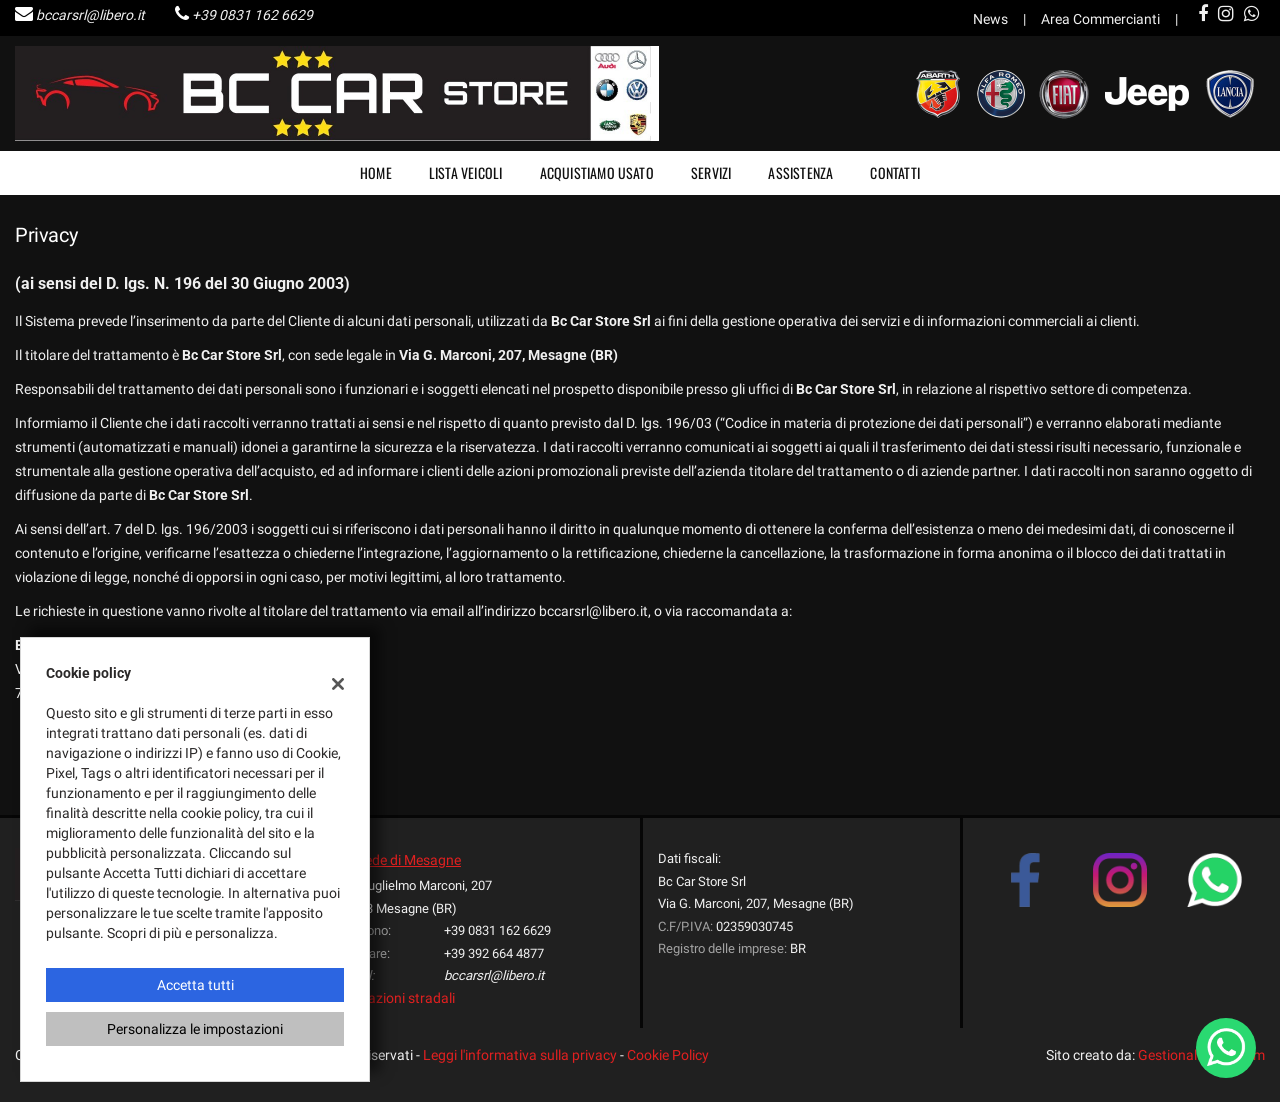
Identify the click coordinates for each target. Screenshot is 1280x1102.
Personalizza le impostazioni (195, 1029)
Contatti (895, 172)
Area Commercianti (1100, 19)
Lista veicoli (466, 172)
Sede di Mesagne (409, 860)
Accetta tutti (195, 985)
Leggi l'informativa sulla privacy (520, 1055)
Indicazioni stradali (396, 998)
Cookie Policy (668, 1055)
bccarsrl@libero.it (90, 15)
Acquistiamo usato (597, 172)
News (990, 19)
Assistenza (800, 172)
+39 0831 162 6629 (252, 15)
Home (376, 172)
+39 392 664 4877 (494, 953)
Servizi (711, 172)
